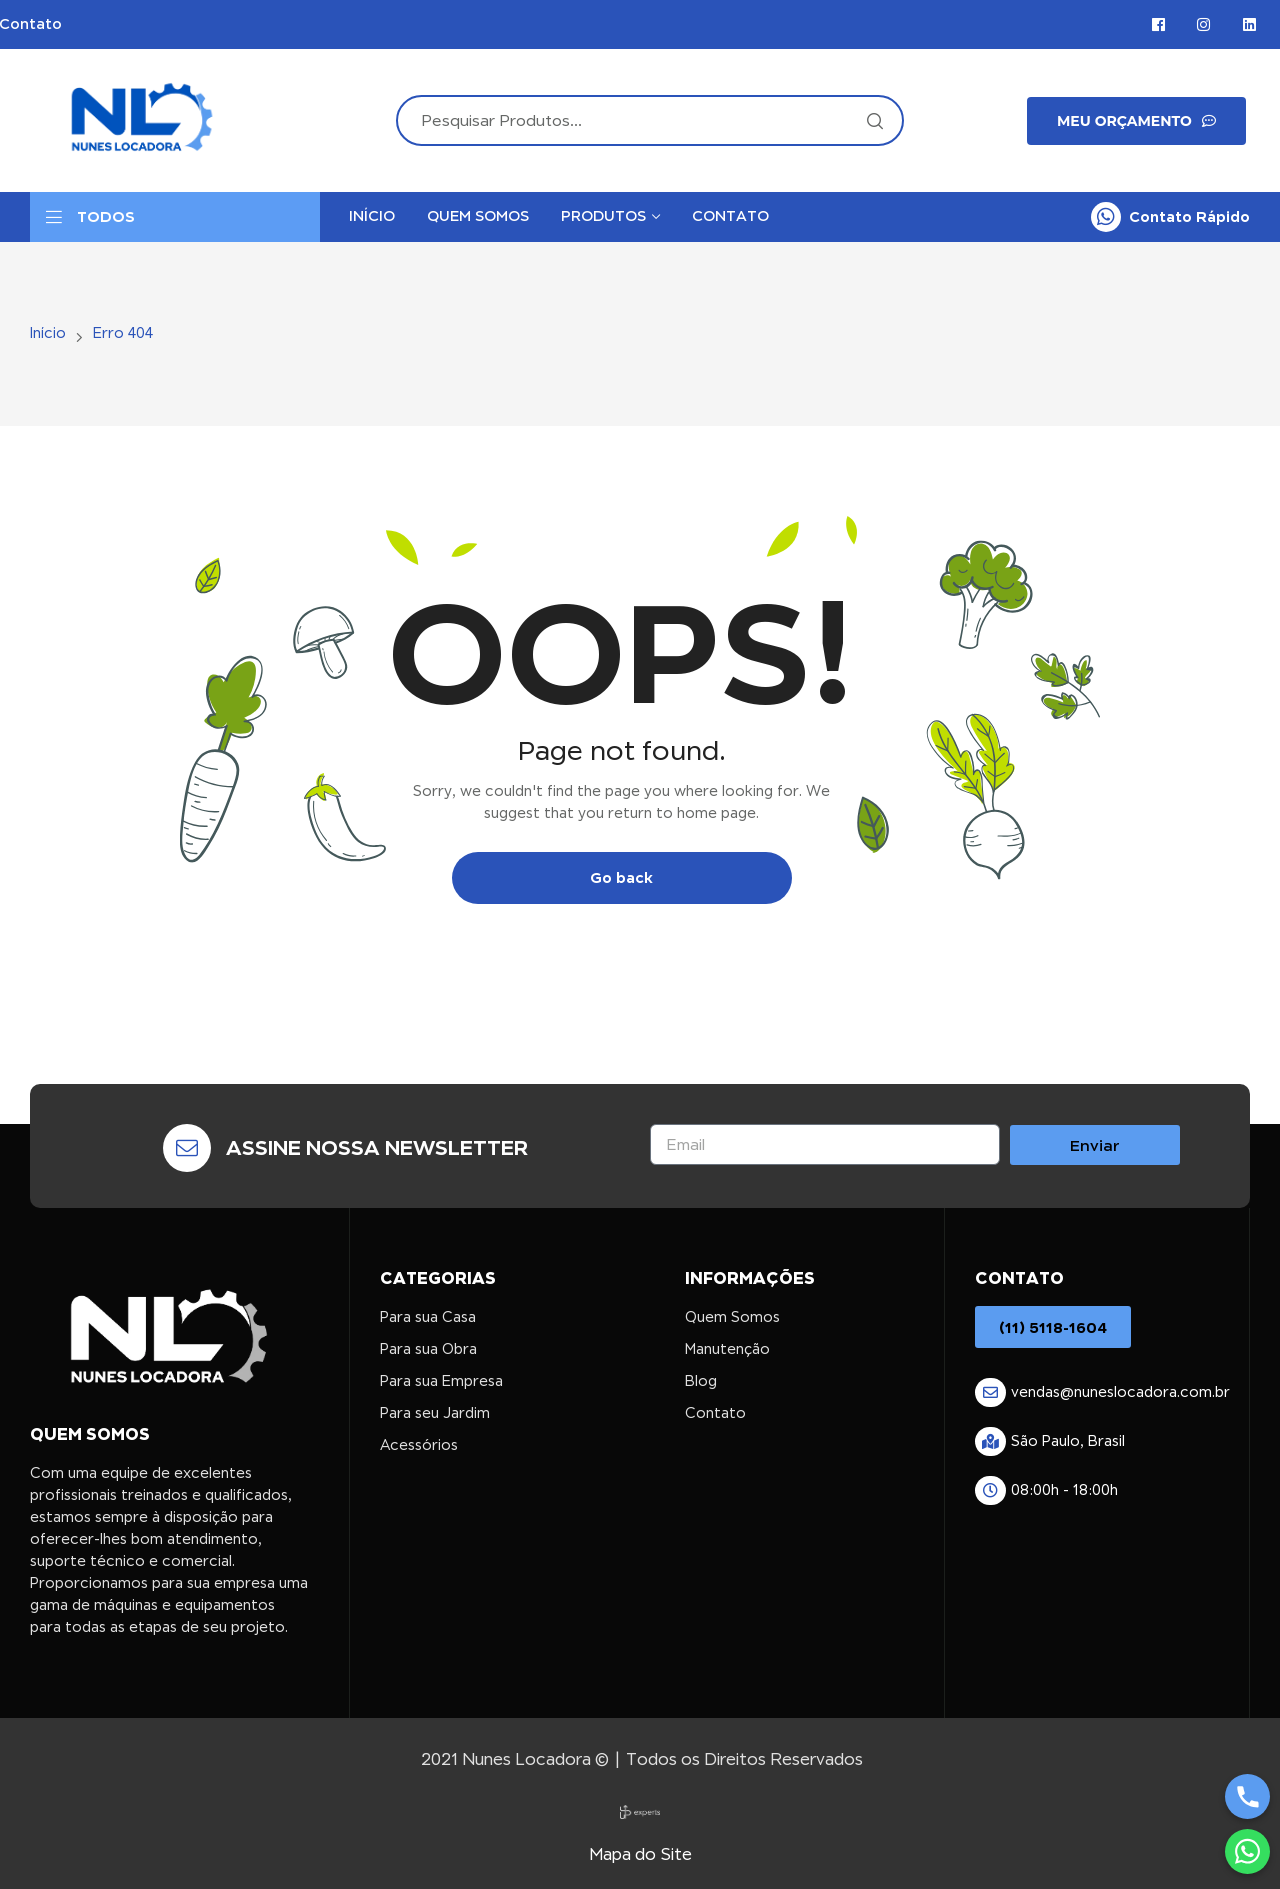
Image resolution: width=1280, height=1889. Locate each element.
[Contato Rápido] (1106, 217)
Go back (621, 877)
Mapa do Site (640, 1854)
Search (874, 120)
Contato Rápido (1189, 216)
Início (48, 333)
